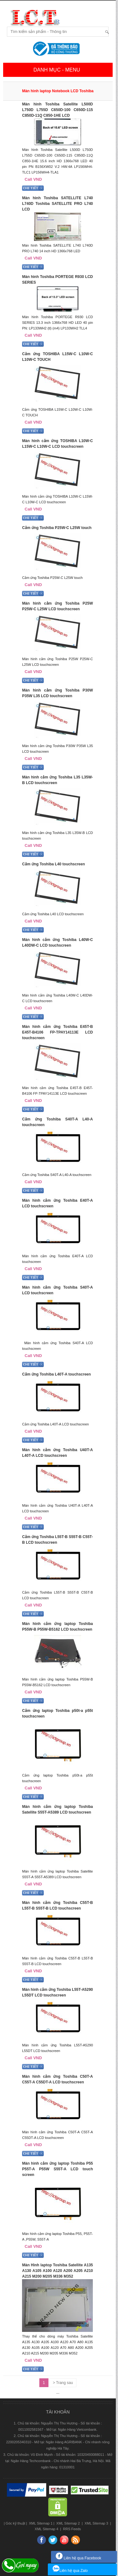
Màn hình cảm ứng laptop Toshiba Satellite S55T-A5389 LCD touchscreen (57, 1809)
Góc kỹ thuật (15, 2523)
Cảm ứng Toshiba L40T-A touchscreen (56, 1374)
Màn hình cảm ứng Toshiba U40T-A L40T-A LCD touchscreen (57, 1453)
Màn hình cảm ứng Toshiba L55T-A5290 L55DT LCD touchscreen (57, 1992)
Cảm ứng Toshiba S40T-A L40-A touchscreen (57, 1122)
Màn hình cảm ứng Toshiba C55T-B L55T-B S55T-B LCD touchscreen (57, 1905)
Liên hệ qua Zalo (70, 2570)
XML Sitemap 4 (47, 2529)
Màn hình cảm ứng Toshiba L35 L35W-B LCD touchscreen (57, 780)
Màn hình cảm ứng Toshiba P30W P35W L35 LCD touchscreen (57, 693)
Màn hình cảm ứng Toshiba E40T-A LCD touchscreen (57, 1203)
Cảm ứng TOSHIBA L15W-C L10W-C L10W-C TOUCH (57, 357)
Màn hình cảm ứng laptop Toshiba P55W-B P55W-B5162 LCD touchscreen (57, 1627)
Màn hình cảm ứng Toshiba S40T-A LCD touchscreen (57, 1290)
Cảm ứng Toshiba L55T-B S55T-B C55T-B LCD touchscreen (57, 1540)
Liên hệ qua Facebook (78, 2558)
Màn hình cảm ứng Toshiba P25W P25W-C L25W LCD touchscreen (57, 606)
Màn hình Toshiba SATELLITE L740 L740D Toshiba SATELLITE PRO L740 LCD (57, 203)
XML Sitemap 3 (96, 2523)
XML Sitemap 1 (40, 2523)
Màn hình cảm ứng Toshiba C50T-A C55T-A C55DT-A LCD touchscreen (57, 2079)
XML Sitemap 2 (68, 2523)
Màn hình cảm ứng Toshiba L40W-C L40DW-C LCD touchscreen (57, 943)
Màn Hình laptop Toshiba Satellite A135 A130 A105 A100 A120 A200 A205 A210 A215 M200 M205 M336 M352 (57, 2271)
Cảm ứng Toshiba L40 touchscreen (53, 864)
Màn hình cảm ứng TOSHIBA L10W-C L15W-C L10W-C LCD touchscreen (57, 444)
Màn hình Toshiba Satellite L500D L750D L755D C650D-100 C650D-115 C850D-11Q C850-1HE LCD (57, 110)
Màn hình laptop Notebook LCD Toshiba (57, 91)
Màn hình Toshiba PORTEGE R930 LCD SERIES (57, 280)
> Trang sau (63, 2383)
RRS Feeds (71, 2529)
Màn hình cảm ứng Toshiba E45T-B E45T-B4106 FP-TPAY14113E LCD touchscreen (57, 1032)
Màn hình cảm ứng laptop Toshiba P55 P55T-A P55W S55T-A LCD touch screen (57, 2169)
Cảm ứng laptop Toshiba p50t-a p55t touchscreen (57, 1713)
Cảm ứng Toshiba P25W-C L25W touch (57, 528)
